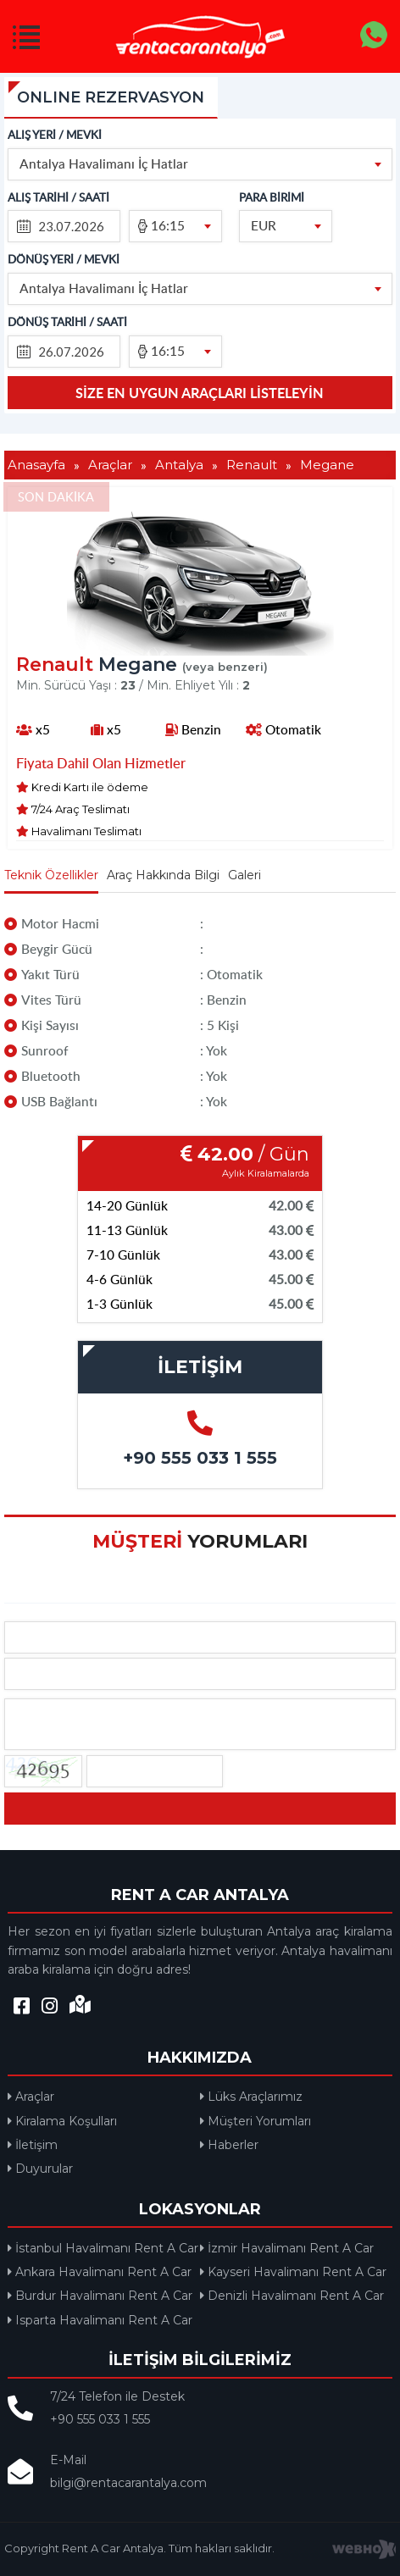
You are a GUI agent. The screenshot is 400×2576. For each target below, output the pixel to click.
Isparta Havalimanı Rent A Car (100, 2320)
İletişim (33, 2144)
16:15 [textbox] (168, 225)
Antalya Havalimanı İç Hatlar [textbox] (103, 163)
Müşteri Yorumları (255, 2121)
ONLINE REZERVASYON (110, 97)
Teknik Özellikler (51, 875)
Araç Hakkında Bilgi (163, 875)
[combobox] (200, 164)
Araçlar (31, 2096)
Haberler (229, 2144)
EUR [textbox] (263, 225)
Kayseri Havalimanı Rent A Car (293, 2272)
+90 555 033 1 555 (200, 1458)
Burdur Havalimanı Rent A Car (100, 2295)
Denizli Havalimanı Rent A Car (292, 2295)
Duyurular (40, 2168)
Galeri (244, 875)
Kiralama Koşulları (62, 2121)
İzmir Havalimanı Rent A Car (287, 2248)
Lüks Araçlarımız (251, 2096)
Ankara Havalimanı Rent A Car (100, 2272)
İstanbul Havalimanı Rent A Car (103, 2248)
